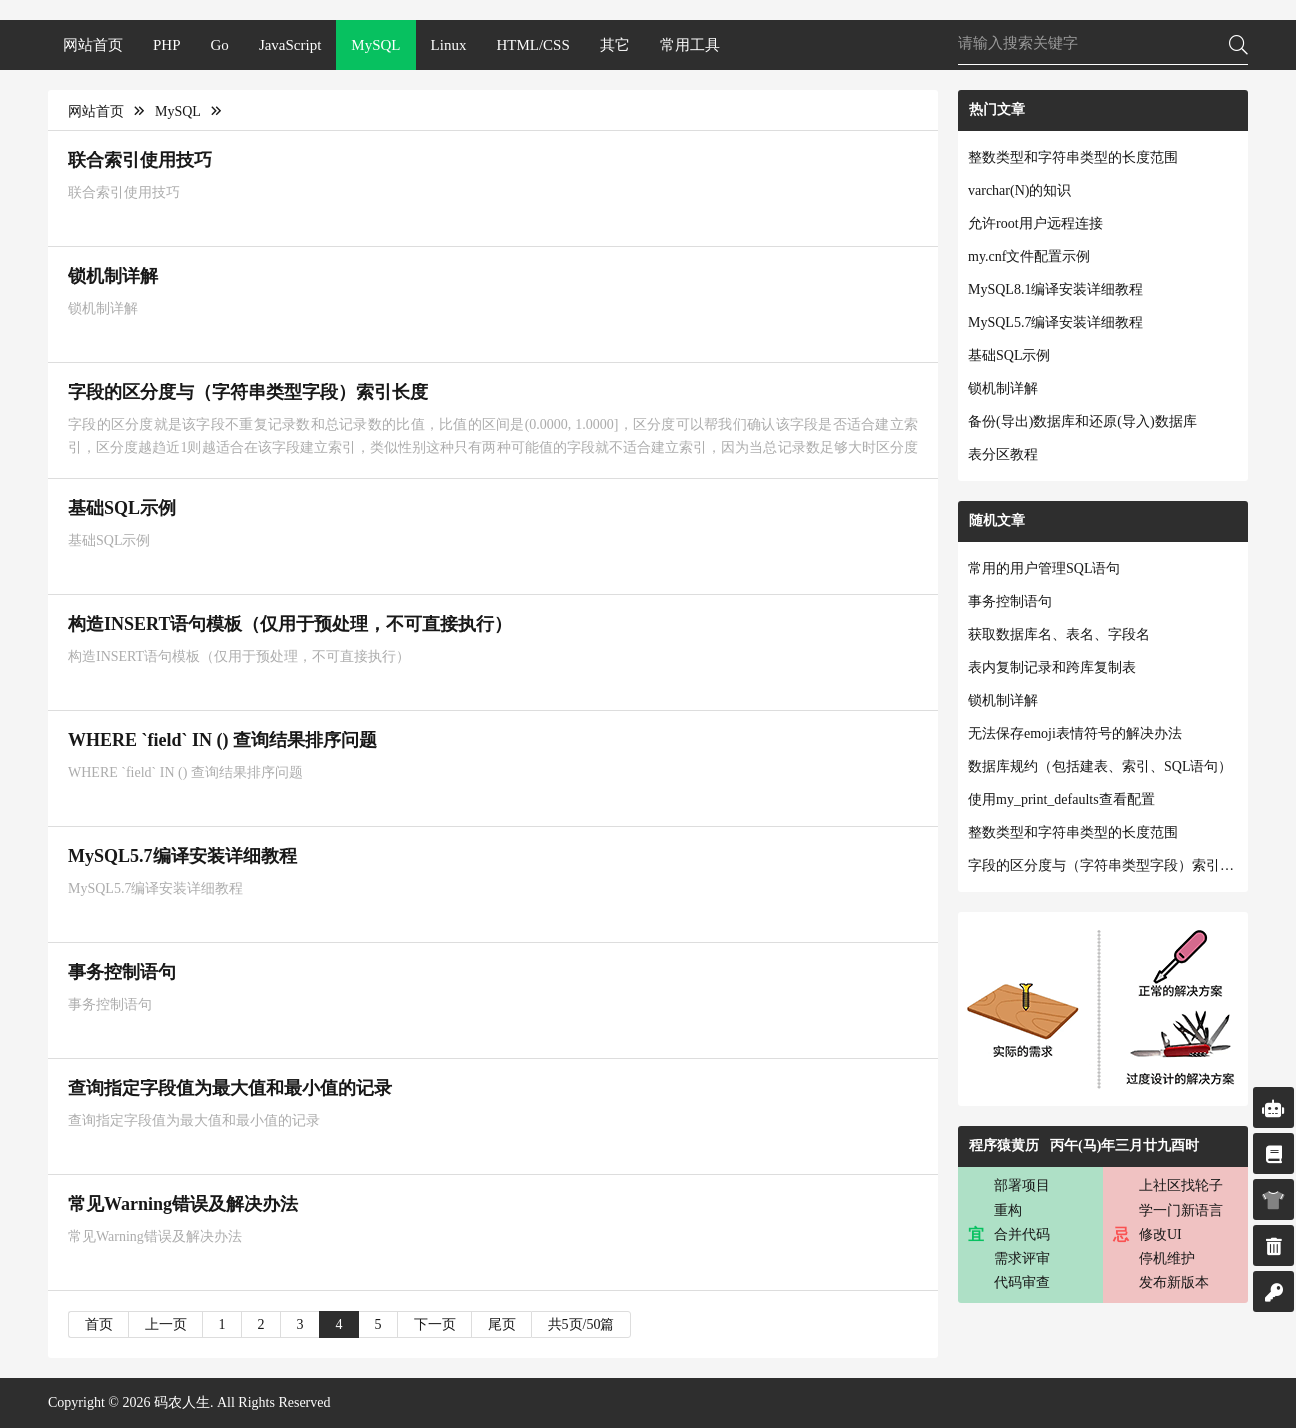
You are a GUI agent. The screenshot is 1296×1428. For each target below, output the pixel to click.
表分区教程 (1003, 454)
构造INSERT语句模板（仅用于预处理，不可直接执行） (290, 624)
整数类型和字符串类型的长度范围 (1073, 157)
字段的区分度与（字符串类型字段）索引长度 (248, 392)
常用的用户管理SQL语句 (1044, 568)
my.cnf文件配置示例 (1029, 256)
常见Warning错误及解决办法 (183, 1204)
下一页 (435, 1324)
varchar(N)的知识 (1019, 190)
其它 (615, 45)
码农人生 (182, 1402)
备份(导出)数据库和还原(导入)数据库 (1082, 421)
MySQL (375, 45)
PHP (167, 45)
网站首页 (93, 45)
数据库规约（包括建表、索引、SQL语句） (1100, 766)
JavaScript (290, 45)
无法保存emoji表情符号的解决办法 (1075, 733)
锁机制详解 (113, 276)
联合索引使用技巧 (140, 160)
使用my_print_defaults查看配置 (1061, 799)
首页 (99, 1324)
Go (220, 45)
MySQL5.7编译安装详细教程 (182, 856)
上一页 (166, 1324)
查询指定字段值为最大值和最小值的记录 (230, 1088)
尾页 (502, 1324)
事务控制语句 (122, 972)
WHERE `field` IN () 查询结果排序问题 (222, 740)
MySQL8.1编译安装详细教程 (1055, 289)
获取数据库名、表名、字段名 (1059, 634)
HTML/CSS (532, 45)
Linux (449, 45)
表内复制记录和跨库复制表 (1052, 667)
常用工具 (690, 45)
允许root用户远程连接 (1035, 223)
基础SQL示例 (122, 508)
